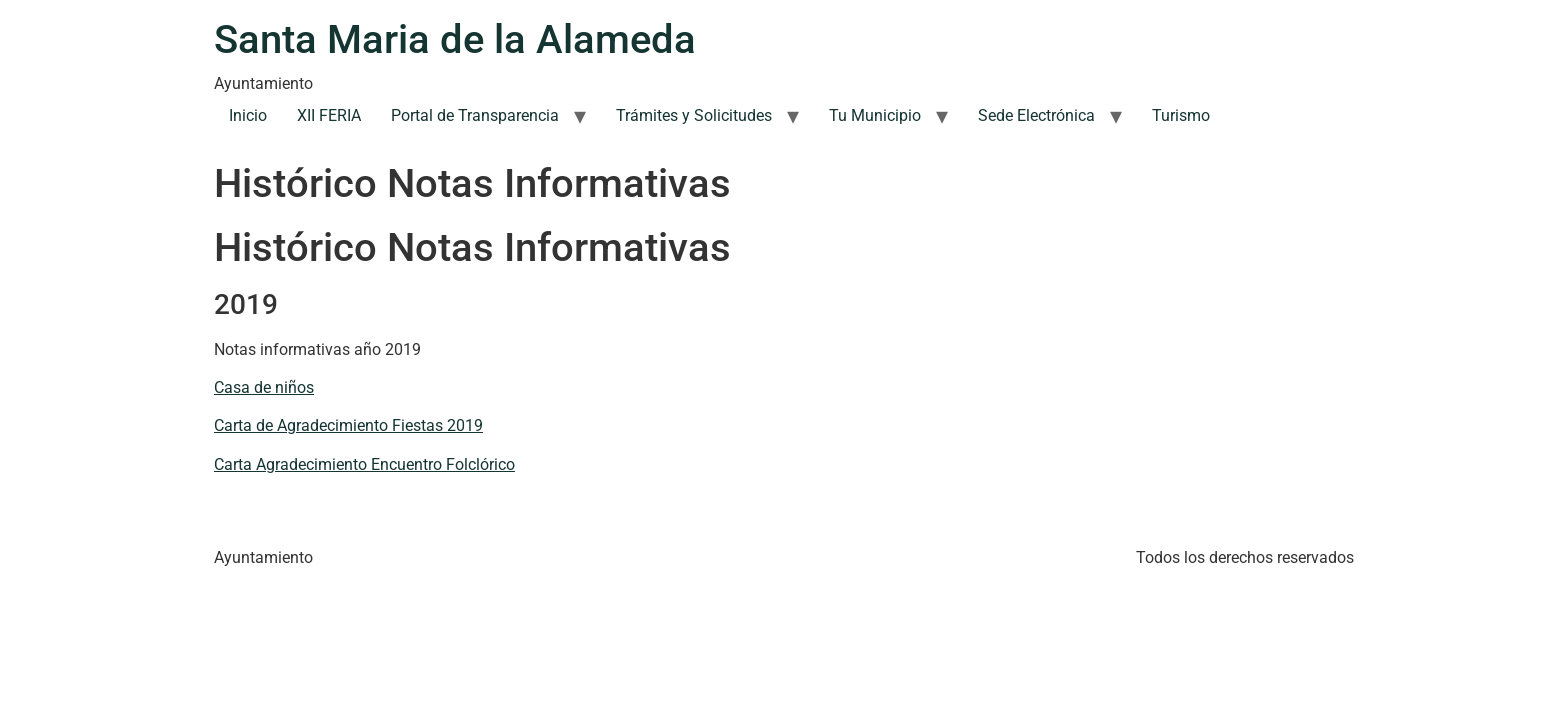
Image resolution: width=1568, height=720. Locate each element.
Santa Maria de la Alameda (455, 39)
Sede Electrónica (1036, 115)
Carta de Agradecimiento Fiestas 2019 (348, 425)
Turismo (1181, 115)
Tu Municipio (875, 115)
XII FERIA (329, 115)
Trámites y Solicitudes (694, 115)
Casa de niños (264, 387)
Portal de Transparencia (475, 115)
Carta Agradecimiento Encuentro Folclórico (364, 464)
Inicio (248, 115)
